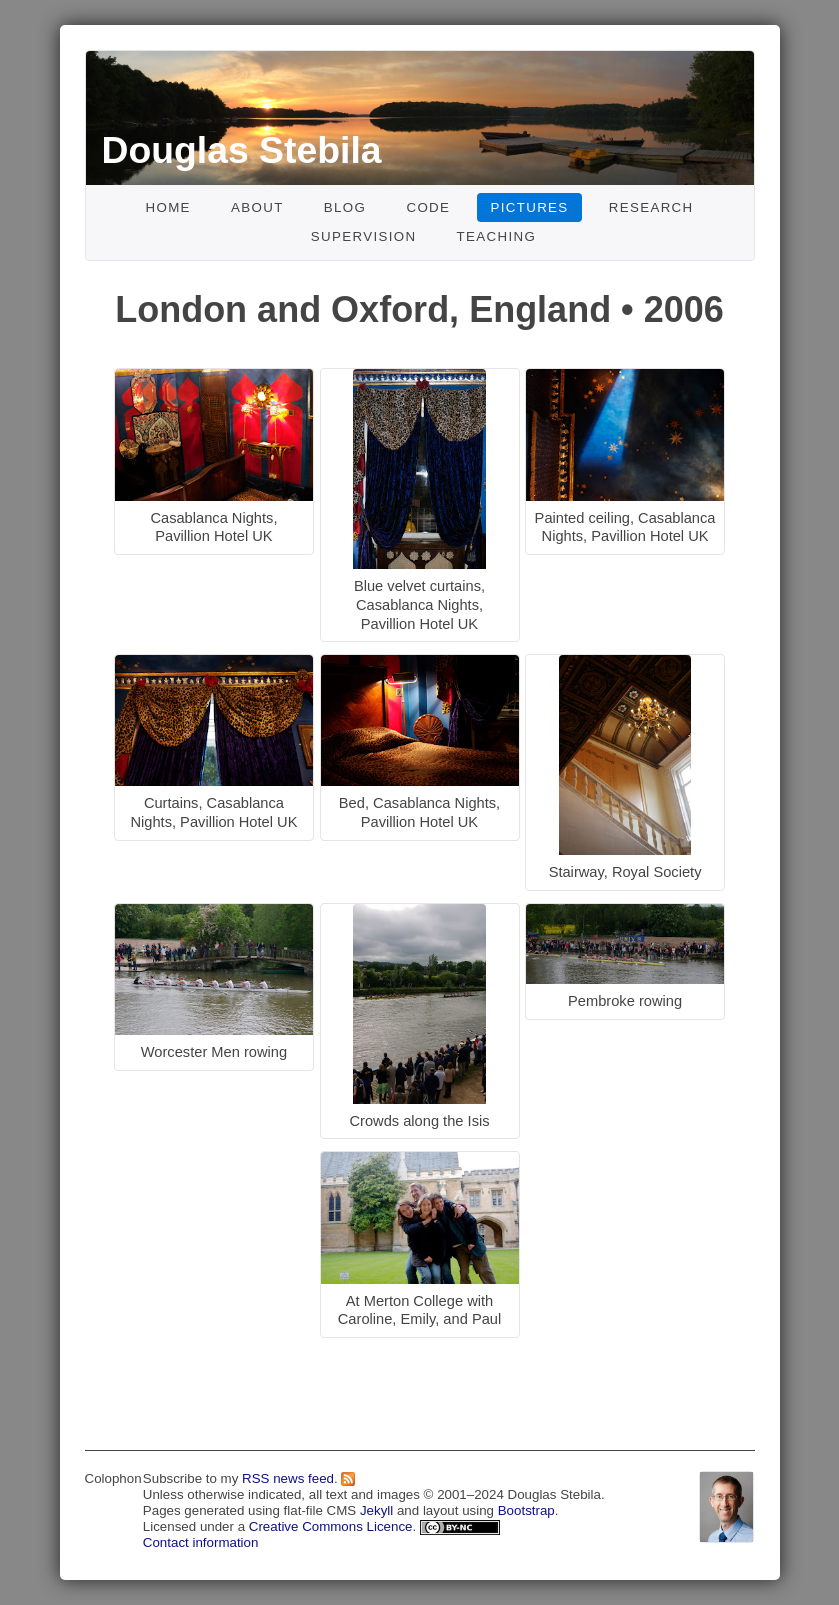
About (257, 207)
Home (167, 207)
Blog (345, 207)
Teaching (497, 236)
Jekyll (376, 1510)
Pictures (530, 207)
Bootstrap (526, 1510)
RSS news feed (288, 1478)
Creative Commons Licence (331, 1526)
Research (651, 207)
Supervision (364, 236)
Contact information (201, 1542)
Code (428, 207)
